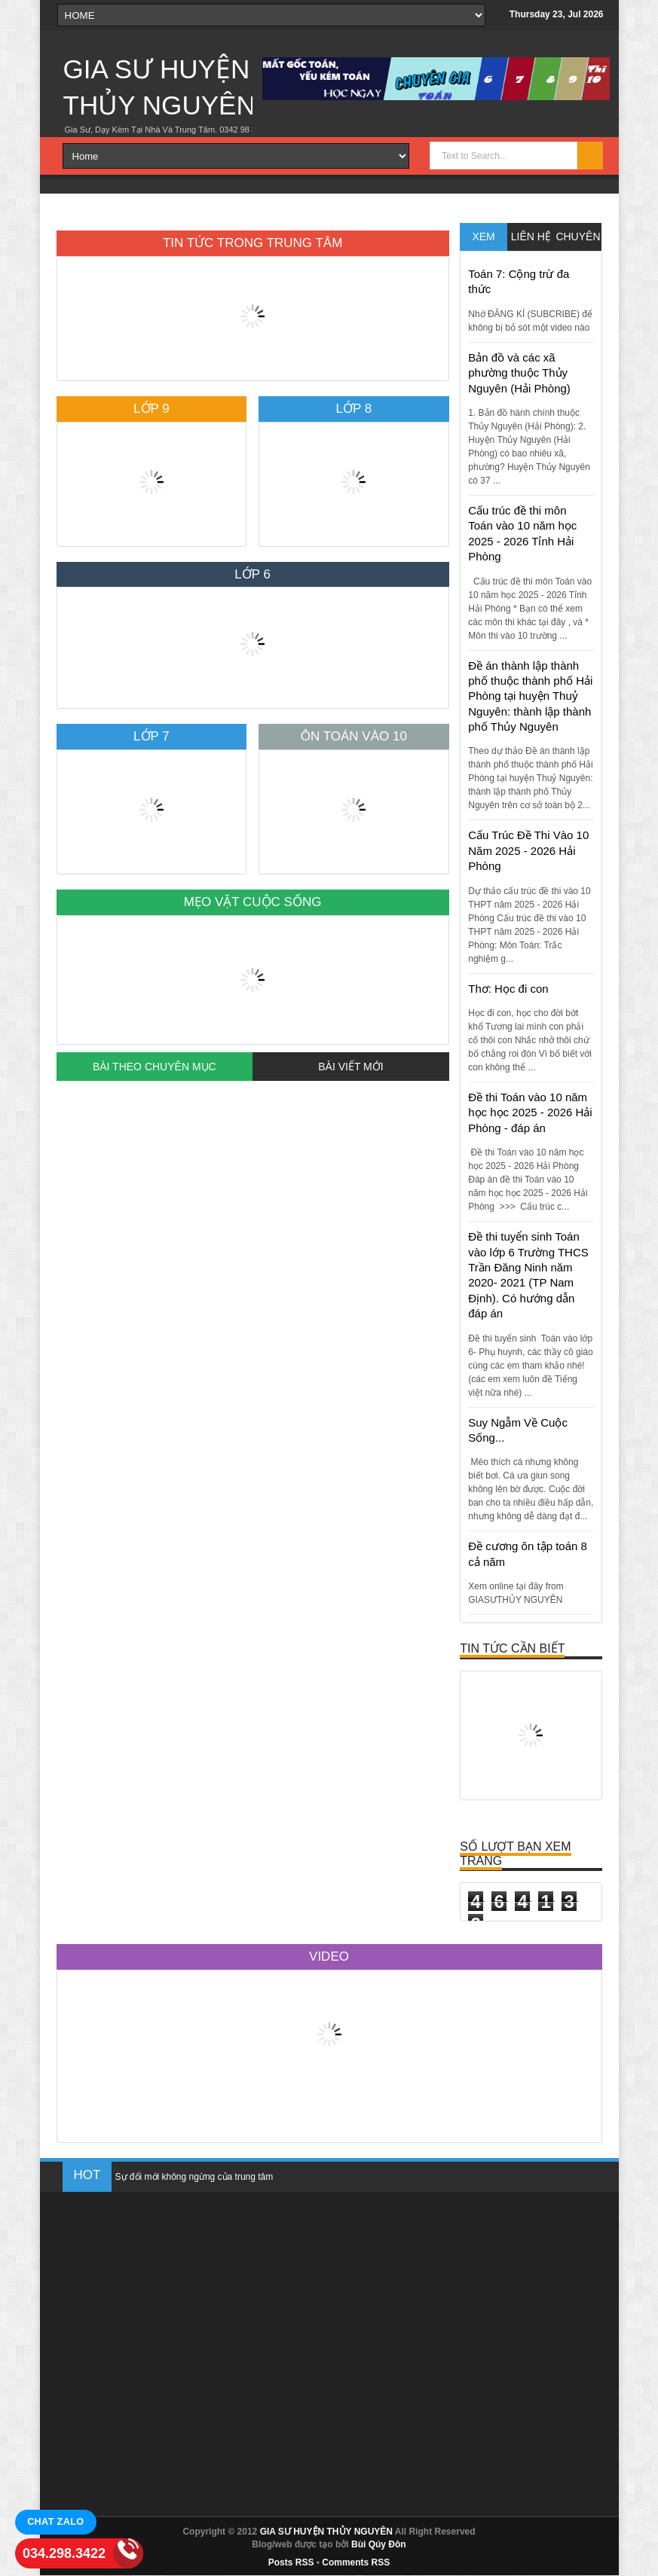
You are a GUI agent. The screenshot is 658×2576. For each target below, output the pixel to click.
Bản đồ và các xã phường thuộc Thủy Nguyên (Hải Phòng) (519, 373)
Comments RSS (356, 2562)
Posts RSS (291, 2562)
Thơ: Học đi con (508, 988)
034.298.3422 (64, 2553)
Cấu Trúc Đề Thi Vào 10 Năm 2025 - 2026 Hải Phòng (528, 850)
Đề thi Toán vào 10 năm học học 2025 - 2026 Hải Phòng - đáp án (530, 1112)
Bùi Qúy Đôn (378, 2544)
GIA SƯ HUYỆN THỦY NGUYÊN (326, 2531)
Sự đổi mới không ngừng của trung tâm (194, 2177)
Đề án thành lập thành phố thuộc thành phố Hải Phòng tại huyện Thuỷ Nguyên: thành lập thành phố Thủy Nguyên (530, 696)
